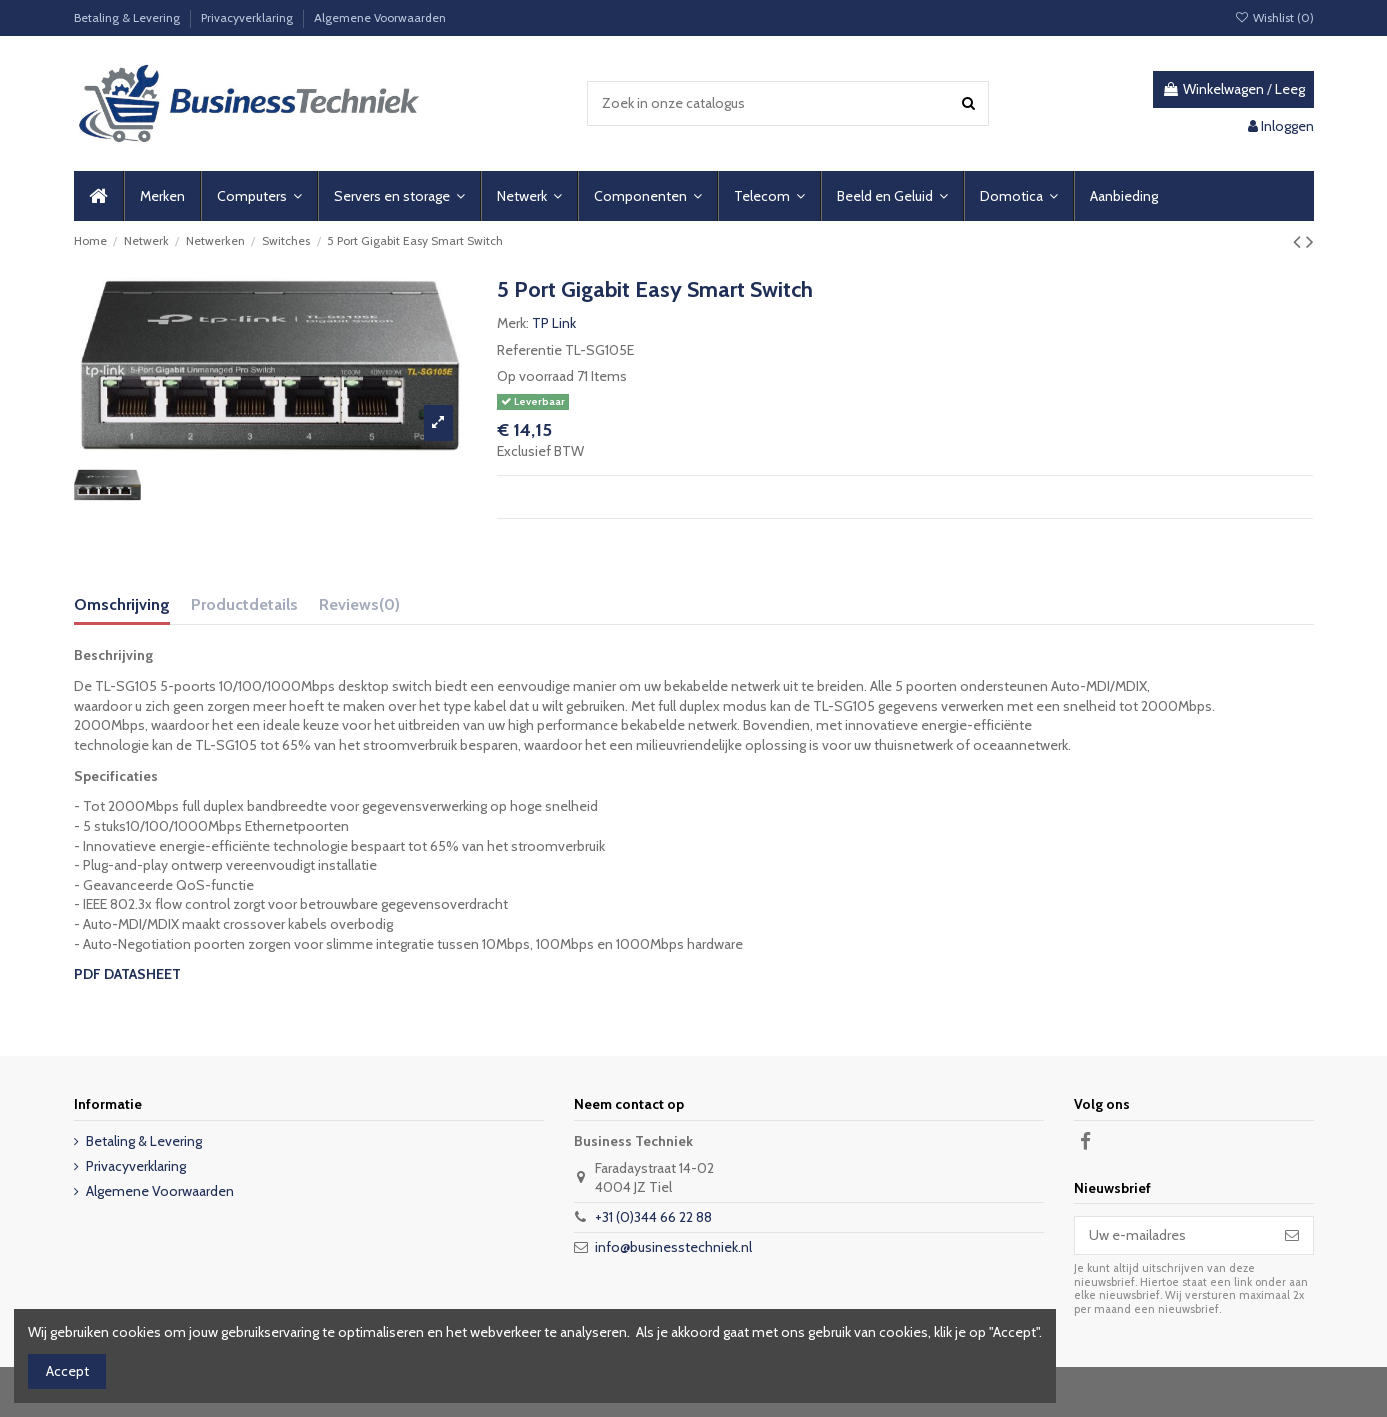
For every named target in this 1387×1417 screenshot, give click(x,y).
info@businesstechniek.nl (673, 1247)
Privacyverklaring (248, 17)
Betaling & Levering (128, 17)
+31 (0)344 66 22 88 (653, 1217)
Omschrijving (122, 604)
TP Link (554, 323)
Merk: (513, 323)
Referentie (529, 350)
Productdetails (244, 604)
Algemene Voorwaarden (380, 17)
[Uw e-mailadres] (1173, 1236)
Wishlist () (1273, 17)
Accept (67, 1371)
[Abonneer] (1292, 1236)
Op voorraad (535, 376)
